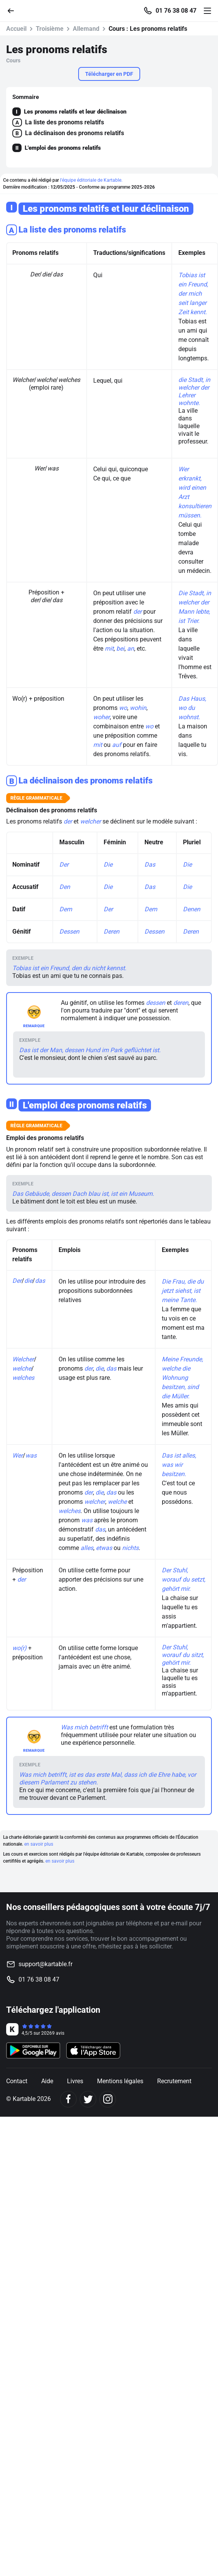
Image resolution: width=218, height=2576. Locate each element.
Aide (47, 2081)
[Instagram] (107, 2099)
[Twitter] (88, 2099)
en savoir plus (38, 1844)
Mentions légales (120, 2081)
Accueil (16, 28)
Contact (16, 2081)
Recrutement (174, 2081)
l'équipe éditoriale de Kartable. (91, 180)
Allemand (86, 28)
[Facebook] (68, 2099)
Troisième (50, 28)
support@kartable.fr (45, 1964)
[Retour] (14, 10)
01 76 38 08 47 (176, 11)
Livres (75, 2081)
